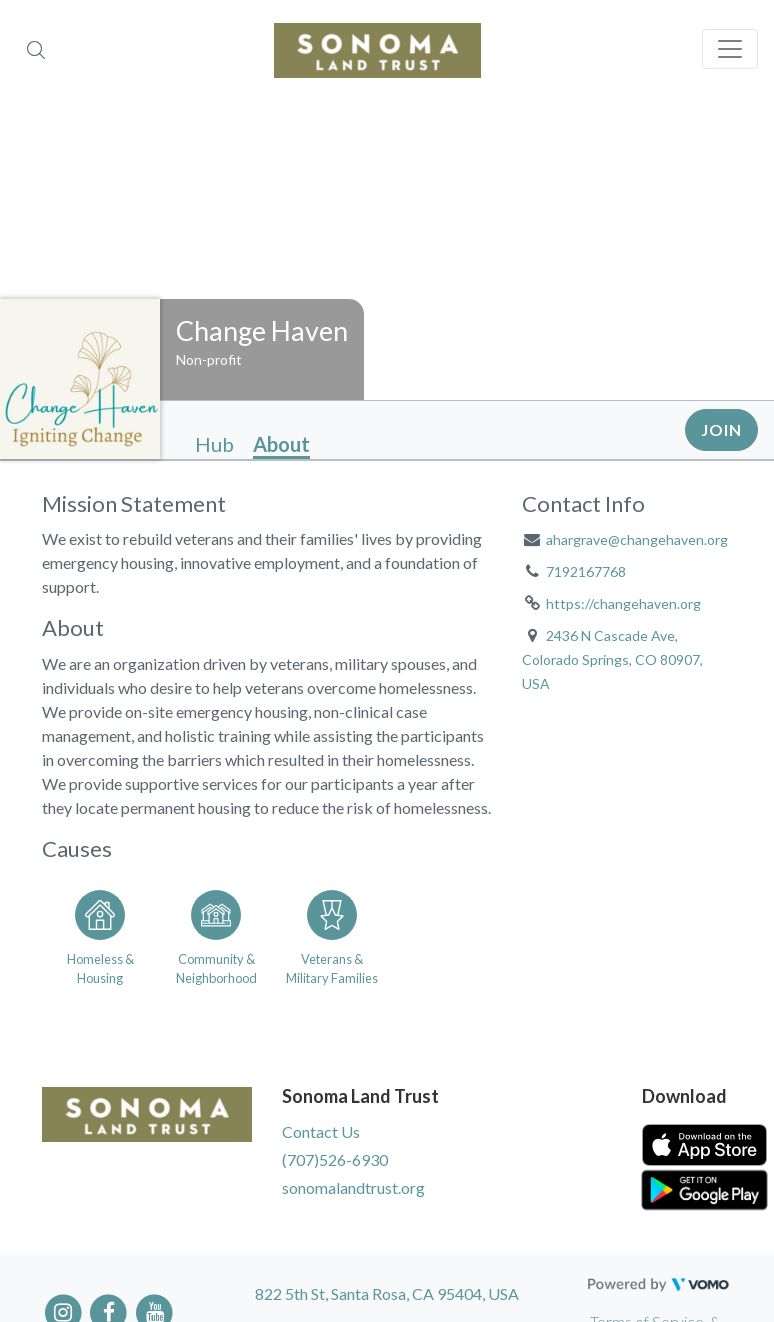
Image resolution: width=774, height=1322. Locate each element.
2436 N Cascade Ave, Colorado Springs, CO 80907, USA (612, 659)
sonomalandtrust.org (353, 1187)
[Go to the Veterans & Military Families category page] (332, 934)
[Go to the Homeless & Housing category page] (100, 934)
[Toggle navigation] (730, 49)
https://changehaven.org (623, 603)
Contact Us (321, 1131)
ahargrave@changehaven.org (637, 539)
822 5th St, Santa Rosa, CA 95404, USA (387, 1293)
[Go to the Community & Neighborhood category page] (216, 934)
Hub (214, 444)
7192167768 (586, 571)
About (281, 444)
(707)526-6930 (335, 1159)
